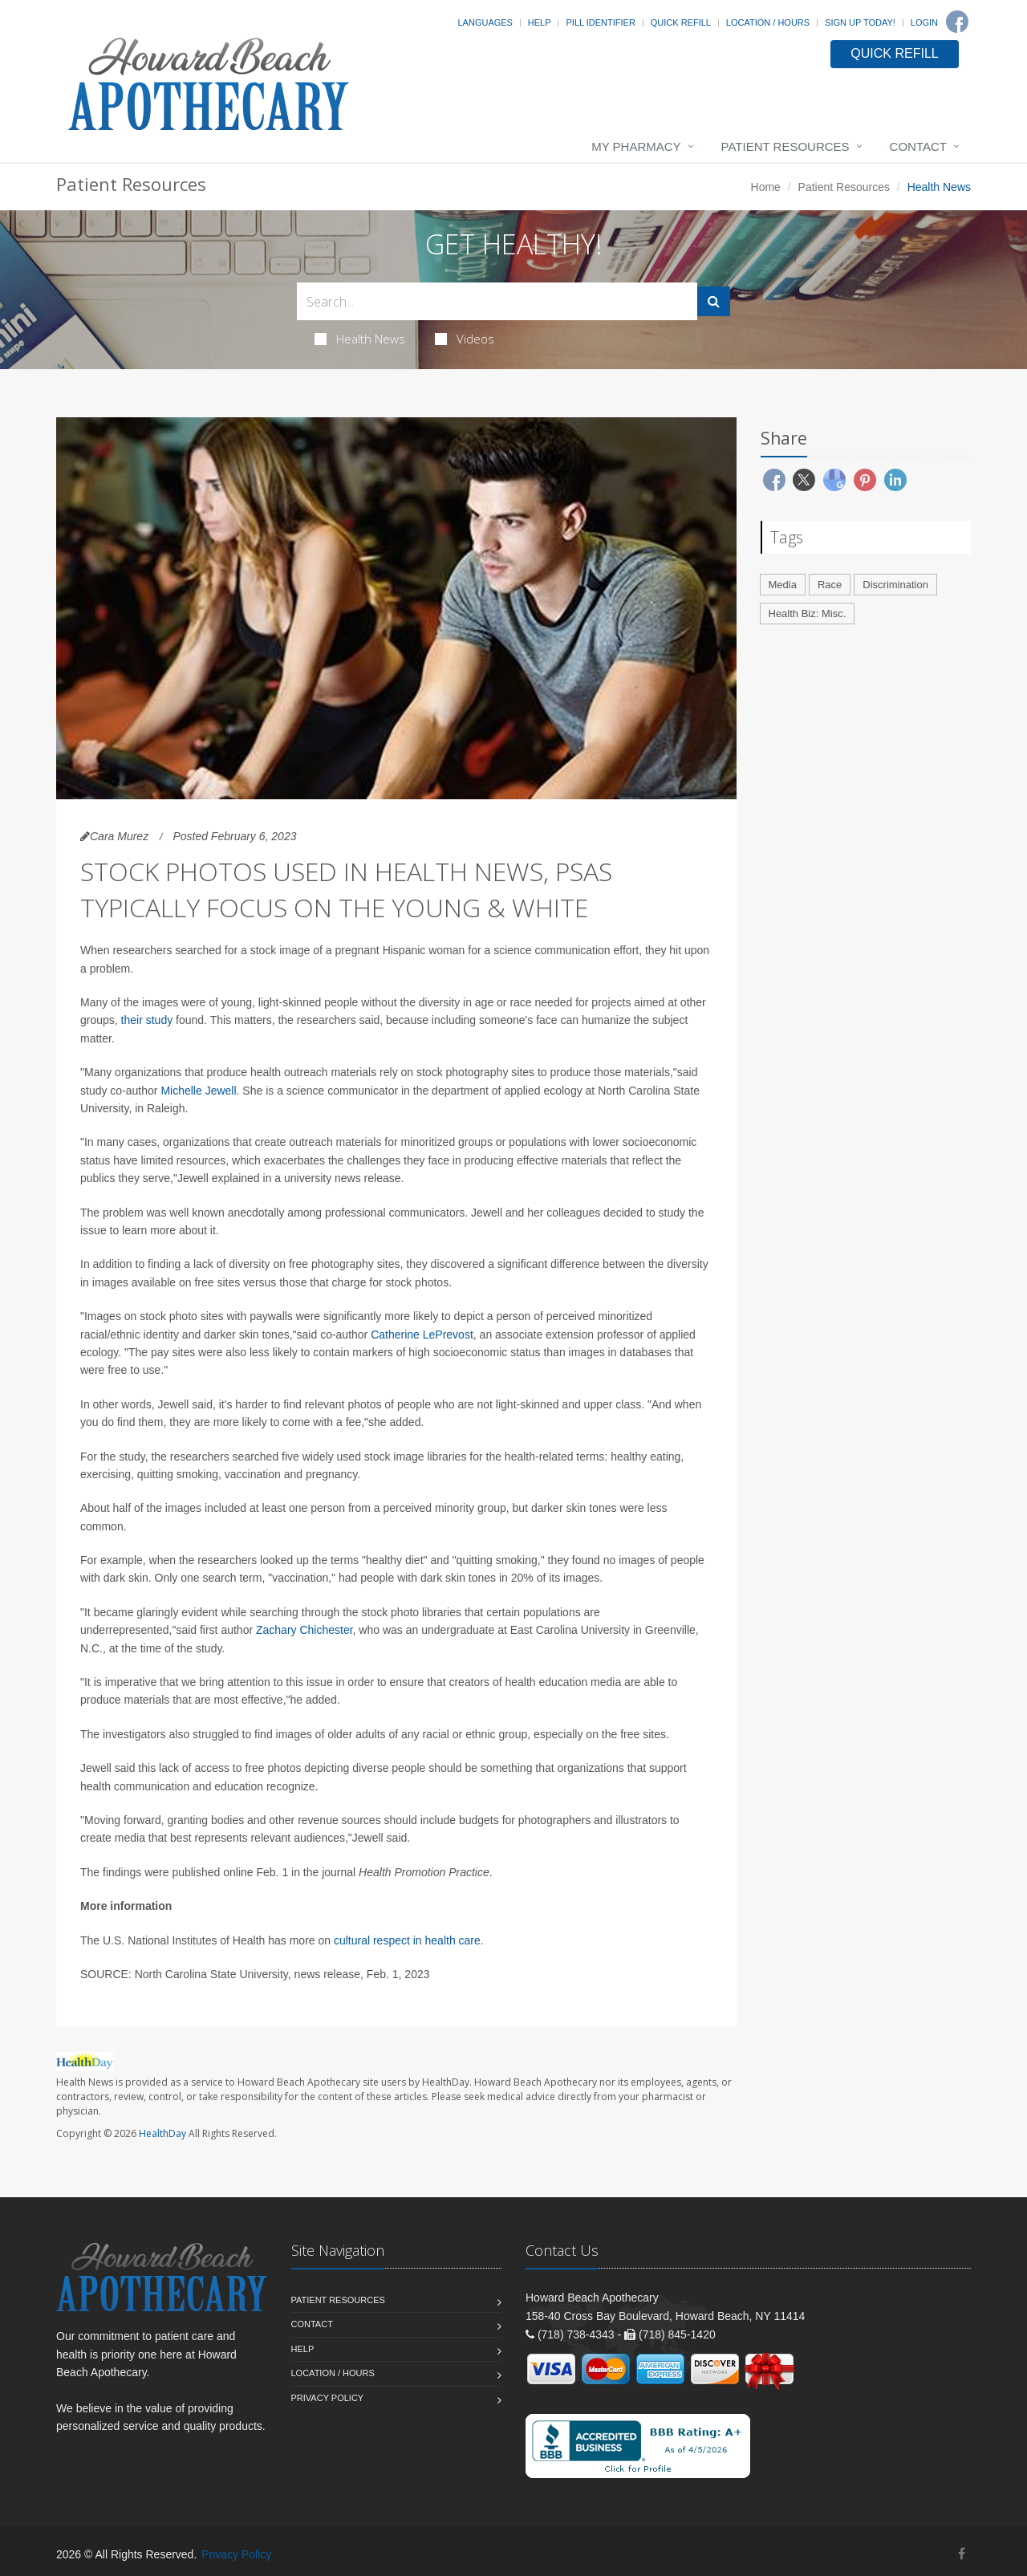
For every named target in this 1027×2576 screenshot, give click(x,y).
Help (539, 22)
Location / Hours (768, 22)
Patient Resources (785, 146)
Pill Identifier (600, 22)
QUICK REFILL (894, 53)
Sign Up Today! (860, 22)
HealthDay (162, 2133)
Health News (360, 339)
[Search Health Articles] (497, 301)
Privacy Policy (327, 2398)
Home (766, 187)
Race (830, 585)
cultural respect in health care (407, 1940)
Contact (918, 146)
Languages (484, 22)
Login (924, 22)
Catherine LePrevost (422, 1334)
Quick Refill (681, 22)
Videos (464, 339)
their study (147, 1020)
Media (783, 585)
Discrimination (895, 585)
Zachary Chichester (304, 1629)
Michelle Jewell (198, 1090)
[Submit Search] (713, 301)
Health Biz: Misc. (807, 613)
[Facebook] (957, 21)
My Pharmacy (635, 146)
